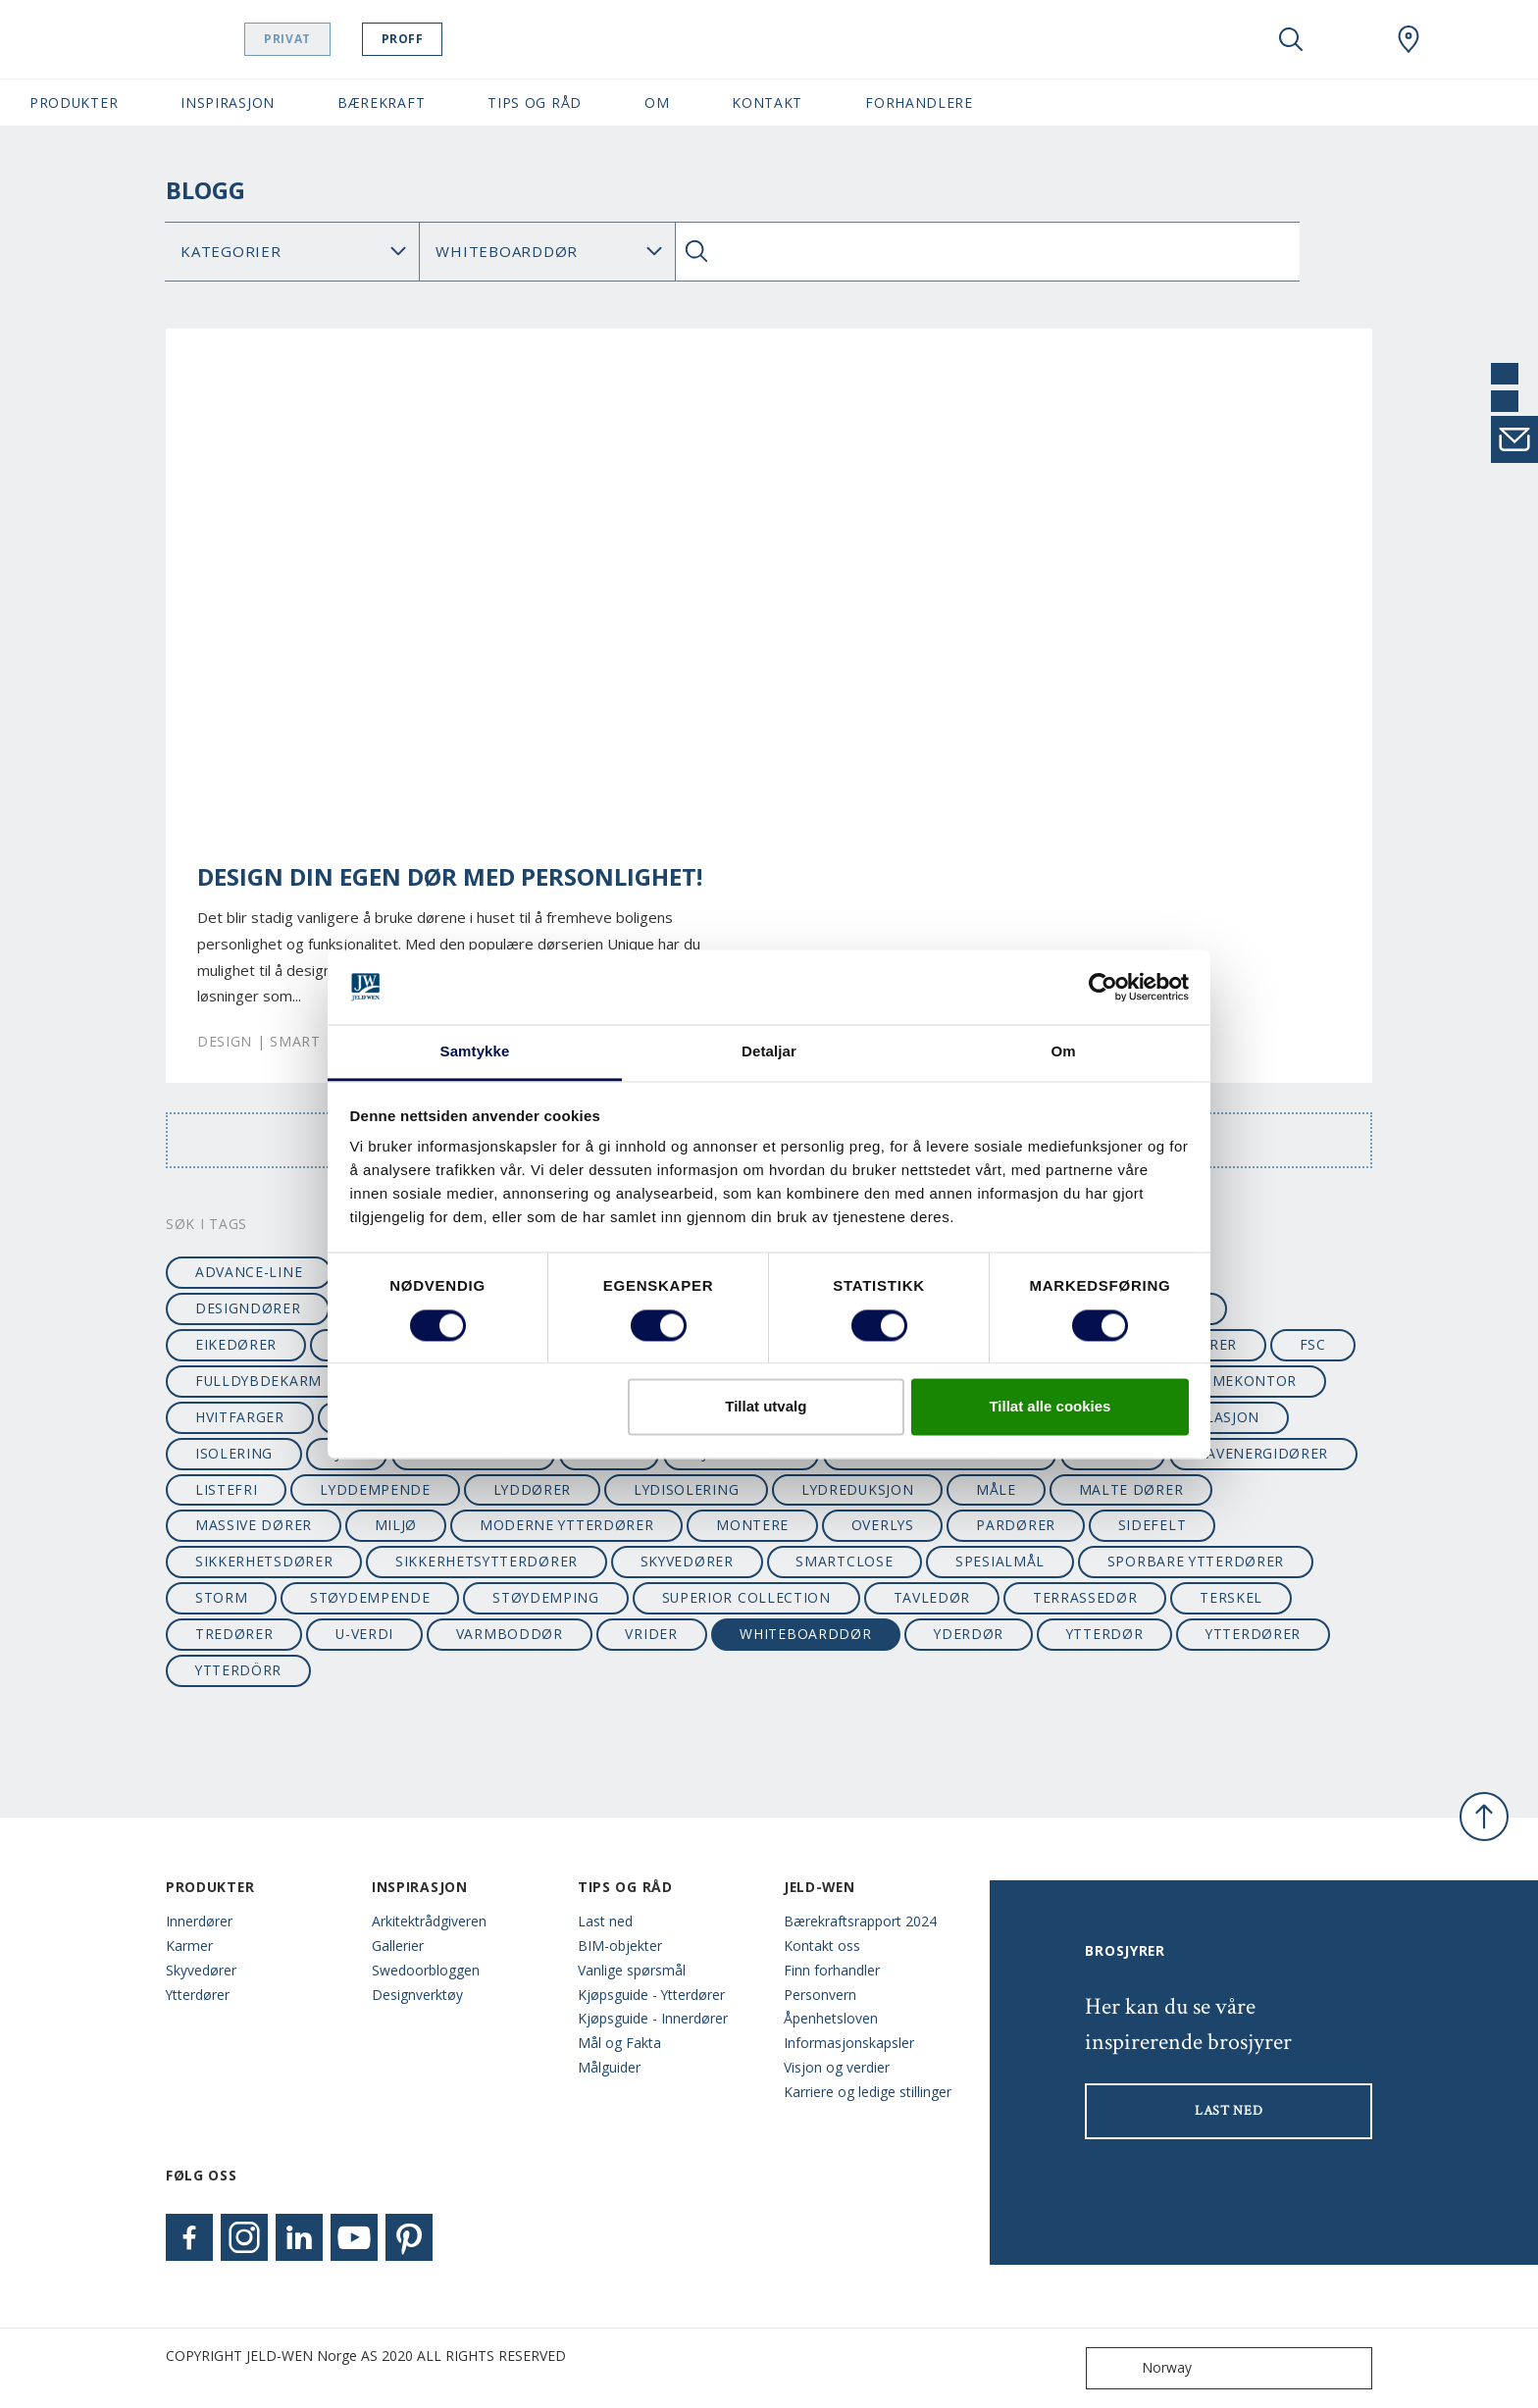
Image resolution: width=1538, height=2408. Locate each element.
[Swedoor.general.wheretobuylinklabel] (1408, 39)
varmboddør (509, 1633)
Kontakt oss (822, 1945)
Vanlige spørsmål (632, 1970)
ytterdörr (238, 1670)
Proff (452, 38)
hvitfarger (239, 1417)
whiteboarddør (805, 1633)
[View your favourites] (1349, 39)
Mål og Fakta (619, 2042)
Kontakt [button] (767, 102)
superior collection (746, 1597)
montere (752, 1524)
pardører (1015, 1524)
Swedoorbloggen (426, 1970)
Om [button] (656, 102)
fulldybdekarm (258, 1380)
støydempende (370, 1597)
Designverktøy (417, 1994)
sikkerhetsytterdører (486, 1561)
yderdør (968, 1633)
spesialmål (1000, 1561)
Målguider (609, 2067)
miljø (396, 1524)
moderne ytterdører (567, 1524)
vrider (651, 1633)
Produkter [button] (73, 102)
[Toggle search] (1290, 39)
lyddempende (375, 1489)
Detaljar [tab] (769, 1052)
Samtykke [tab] (475, 1052)
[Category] (292, 252)
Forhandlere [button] (919, 102)
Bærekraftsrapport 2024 (860, 1921)
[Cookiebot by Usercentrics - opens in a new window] (1103, 986)
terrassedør (1085, 1597)
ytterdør (1105, 1633)
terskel (1231, 1597)
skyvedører (687, 1561)
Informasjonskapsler (849, 2042)
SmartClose (844, 1561)
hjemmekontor (1236, 1380)
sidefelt (1152, 1524)
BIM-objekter (620, 1945)
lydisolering (686, 1489)
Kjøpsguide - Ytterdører (651, 1994)
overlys (882, 1524)
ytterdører (1253, 1633)
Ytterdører (198, 1994)
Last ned (605, 1921)
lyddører (532, 1489)
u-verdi (364, 1633)
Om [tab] (1063, 1052)
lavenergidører (1263, 1453)
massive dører (253, 1524)
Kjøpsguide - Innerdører (653, 2018)
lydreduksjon (857, 1489)
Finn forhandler (832, 1970)
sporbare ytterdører (1195, 1561)
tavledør (932, 1597)
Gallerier (398, 1945)
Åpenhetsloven (831, 2018)
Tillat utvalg (765, 1407)
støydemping (545, 1597)
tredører (234, 1633)
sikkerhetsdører (264, 1561)
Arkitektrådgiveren (429, 1921)
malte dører (1131, 1489)
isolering (234, 1453)
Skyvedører (201, 1970)
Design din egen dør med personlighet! (449, 877)
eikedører (236, 1344)
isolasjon (1220, 1417)
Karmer (189, 1945)
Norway (1143, 2368)
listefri (226, 1489)
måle (996, 1489)
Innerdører (199, 1921)
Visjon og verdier (837, 2067)
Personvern (820, 1994)
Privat (337, 38)
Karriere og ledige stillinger (867, 2091)
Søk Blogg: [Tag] (547, 252)
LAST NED (1229, 2111)
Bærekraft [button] (381, 102)
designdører (248, 1308)
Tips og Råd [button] (534, 102)
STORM (221, 1597)
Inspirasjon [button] (227, 102)
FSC (1313, 1344)
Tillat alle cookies (1049, 1407)
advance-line (248, 1271)
